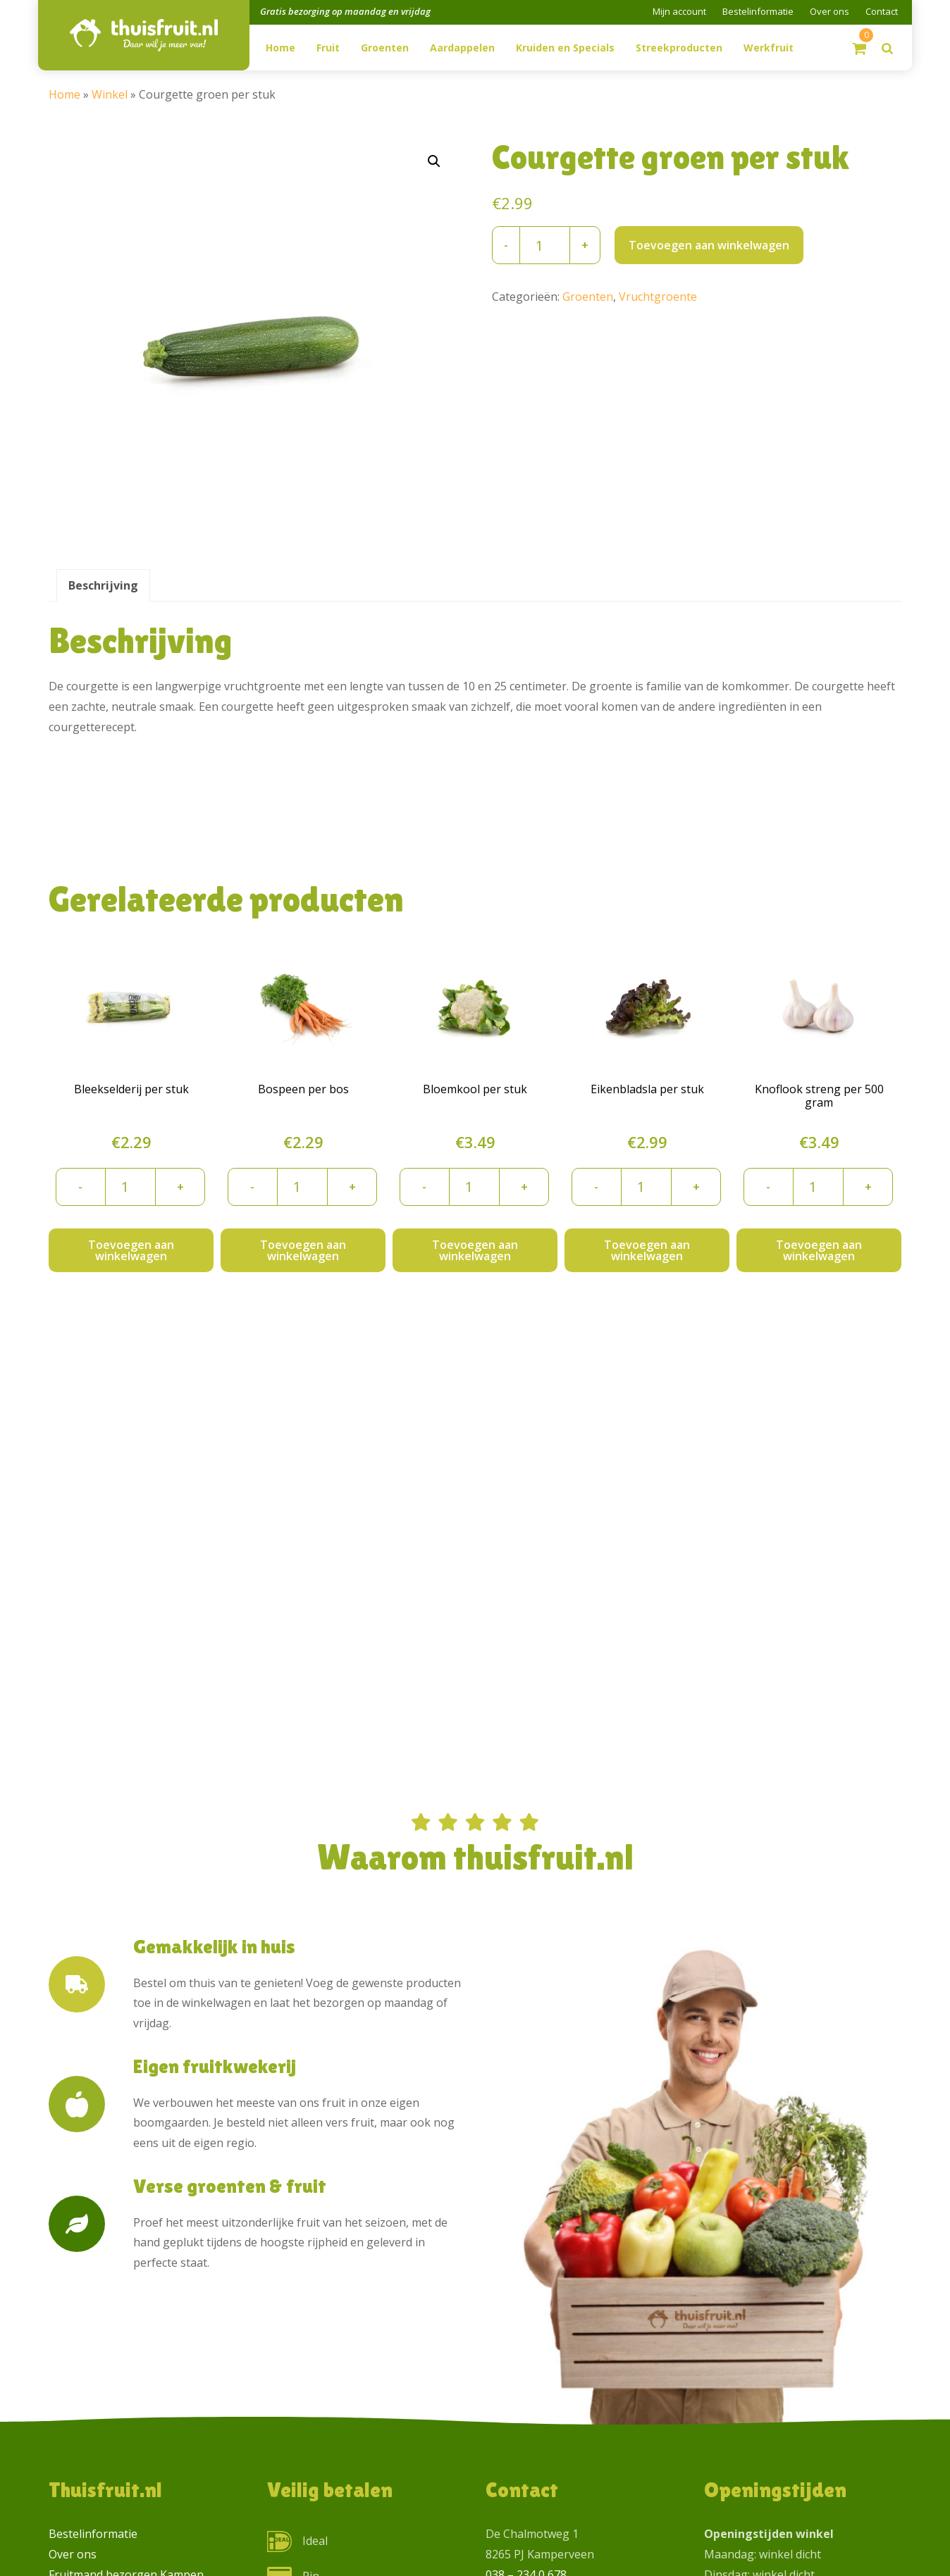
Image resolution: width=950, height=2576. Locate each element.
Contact (881, 11)
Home (64, 94)
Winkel (110, 94)
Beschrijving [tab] (103, 585)
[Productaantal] (544, 245)
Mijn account (679, 11)
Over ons (829, 11)
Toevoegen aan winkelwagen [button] (131, 1250)
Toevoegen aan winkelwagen (709, 245)
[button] (434, 161)
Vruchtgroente (658, 296)
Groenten (587, 296)
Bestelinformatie (758, 11)
